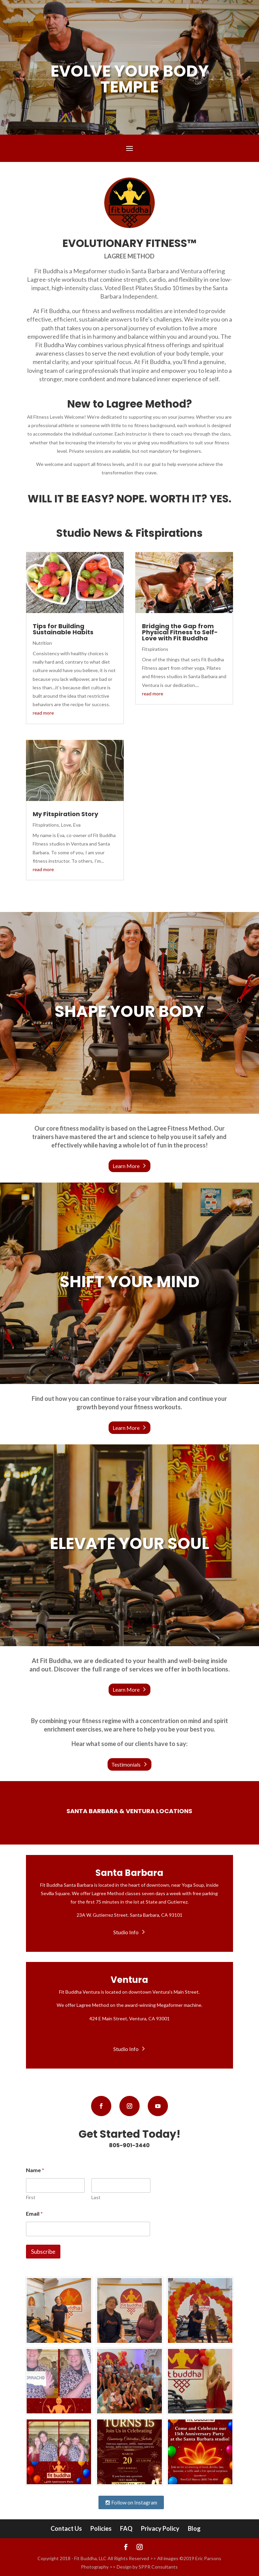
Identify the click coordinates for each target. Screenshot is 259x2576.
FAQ (126, 2528)
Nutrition (42, 643)
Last (95, 2197)
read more (43, 713)
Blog (194, 2528)
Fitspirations (46, 825)
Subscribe (43, 2251)
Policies (101, 2528)
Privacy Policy (160, 2528)
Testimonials (126, 1764)
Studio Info (126, 1932)
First (30, 2197)
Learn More (126, 1166)
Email (34, 2213)
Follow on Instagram (131, 2502)
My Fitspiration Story (65, 814)
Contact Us (66, 2528)
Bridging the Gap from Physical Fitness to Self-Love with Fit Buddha (180, 632)
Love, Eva (71, 825)
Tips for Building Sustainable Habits (63, 629)
